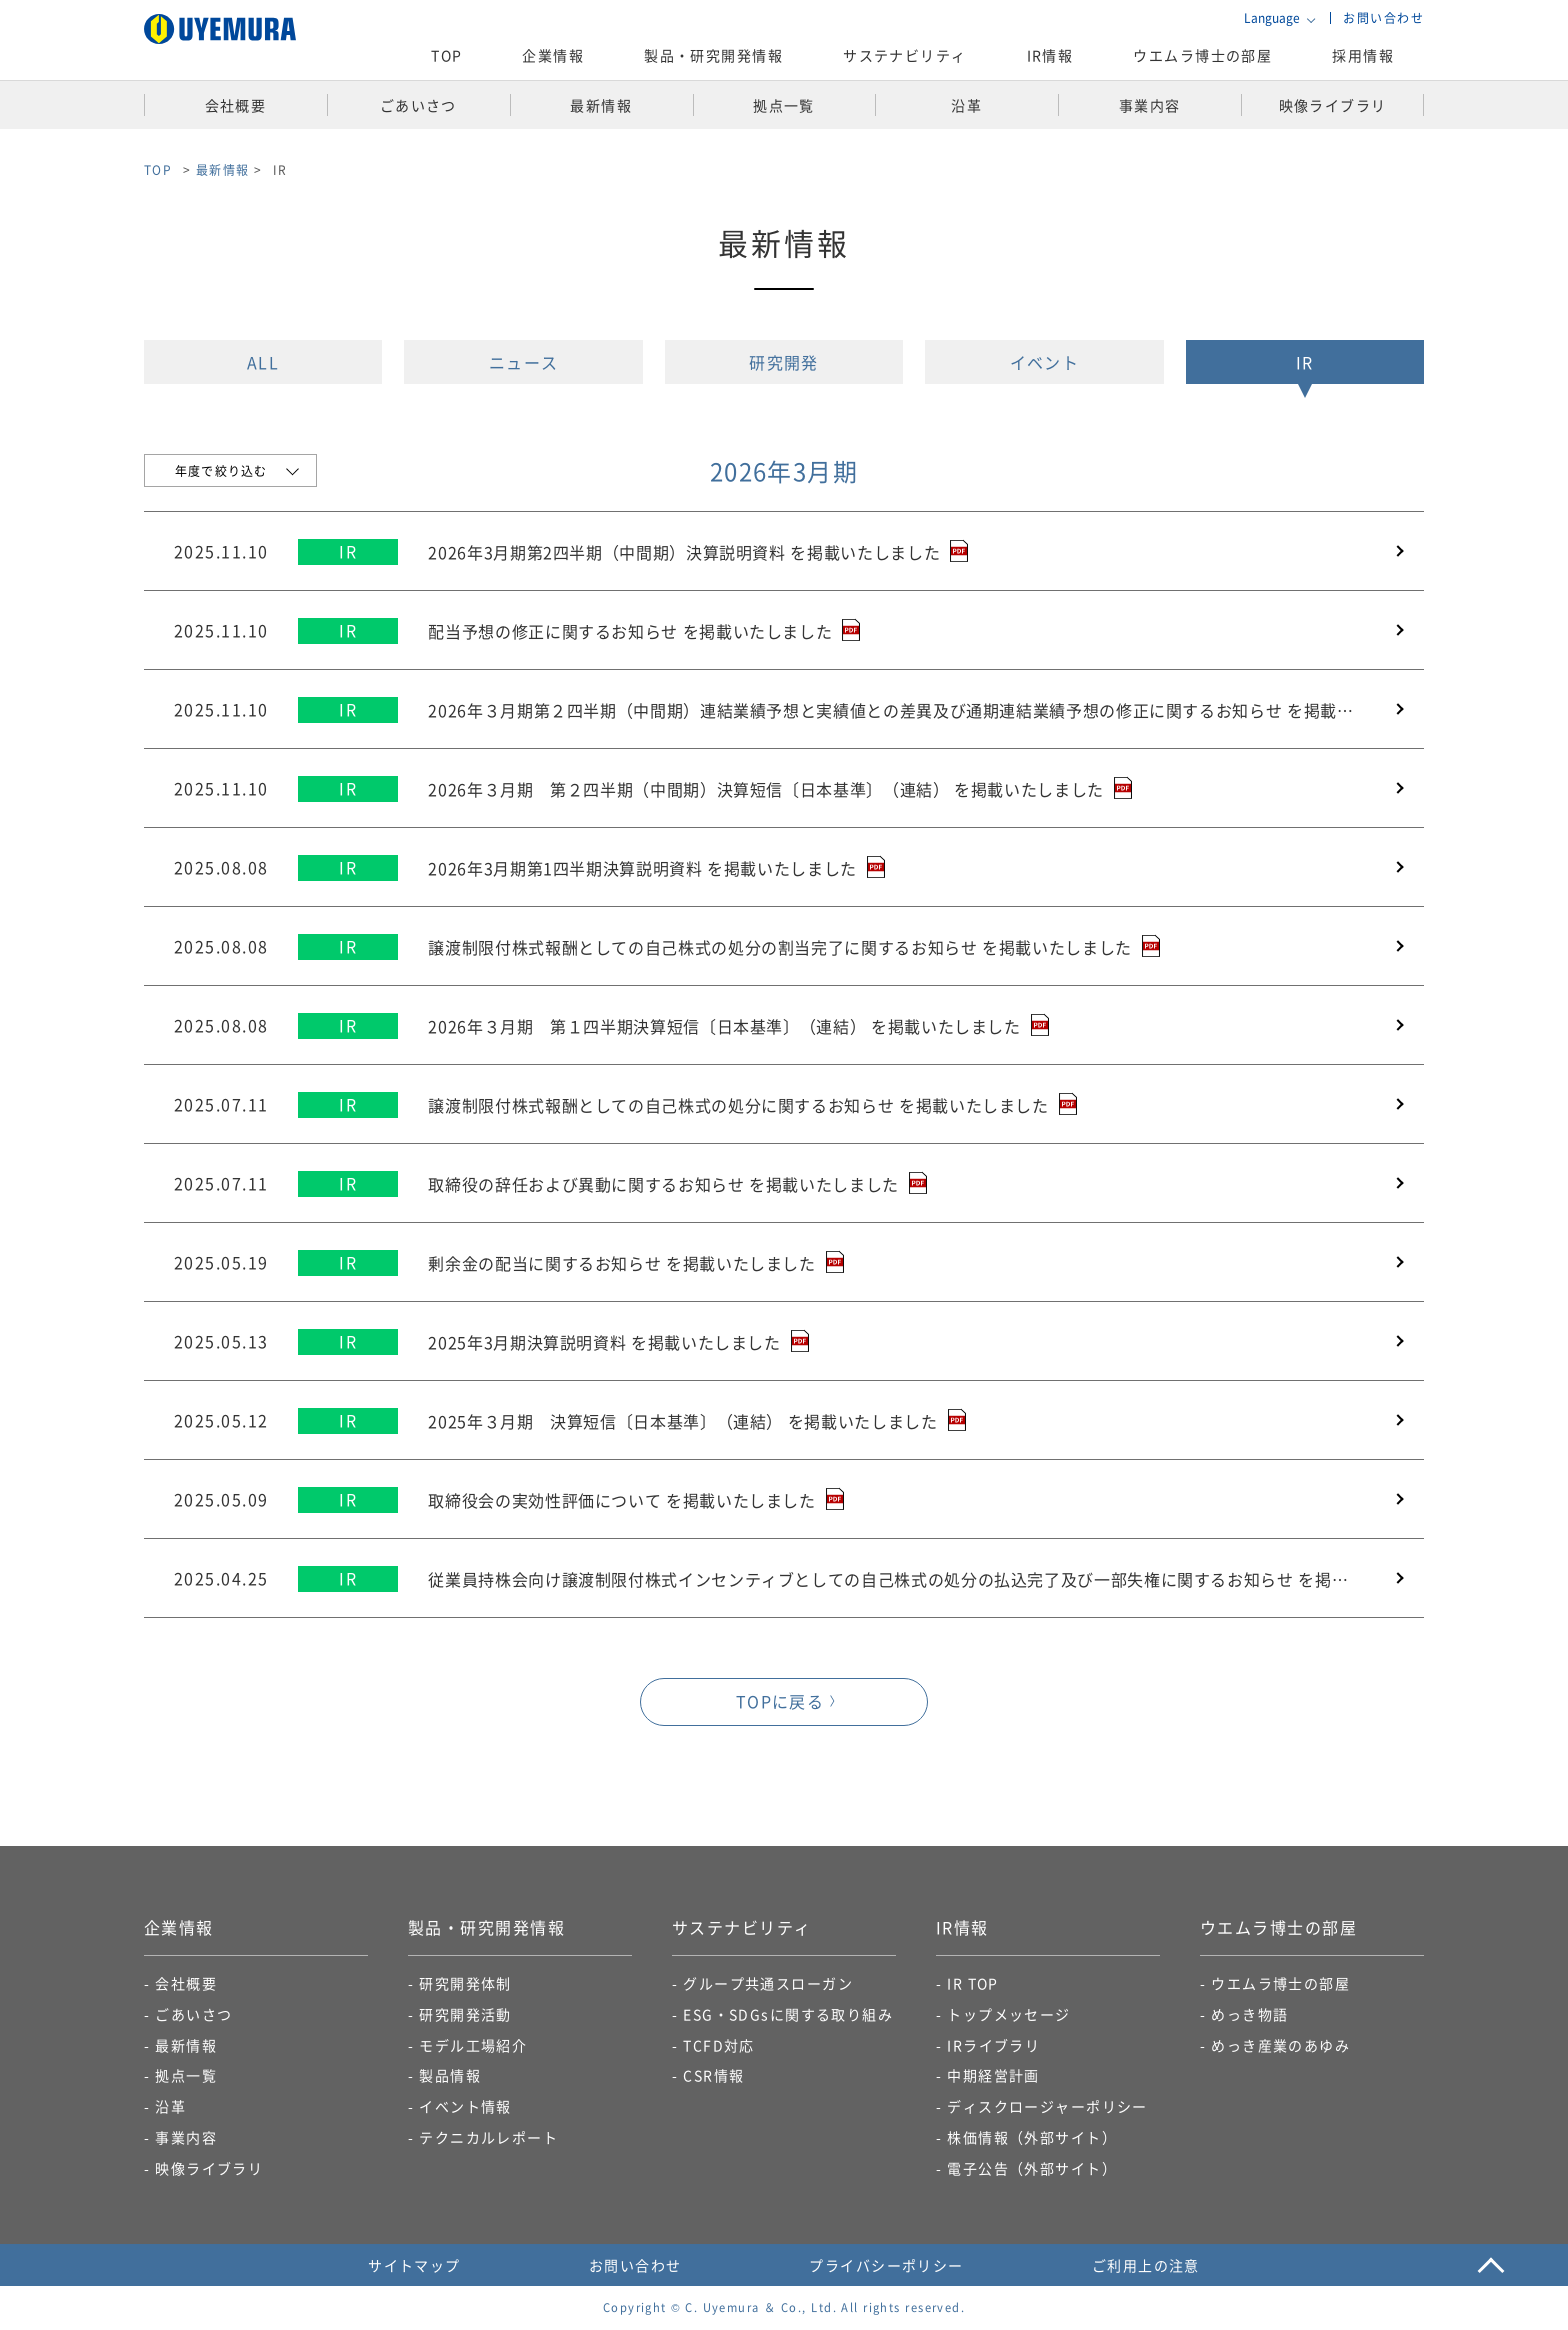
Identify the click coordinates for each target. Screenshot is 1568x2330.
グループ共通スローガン (768, 1983)
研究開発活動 (465, 2014)
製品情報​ (450, 2075)
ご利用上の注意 (1146, 2265)
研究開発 (784, 362)
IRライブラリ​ (993, 2045)
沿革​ (170, 2106)
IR (1305, 362)
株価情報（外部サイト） (1032, 2137)
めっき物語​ (1249, 2014)
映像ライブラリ (209, 2168)
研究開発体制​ (465, 1983)
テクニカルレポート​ (488, 2137)
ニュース (524, 362)
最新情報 (223, 169)
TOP (446, 55)
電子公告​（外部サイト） (1032, 2168)
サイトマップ (414, 2265)
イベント (1045, 362)
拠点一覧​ (186, 2075)
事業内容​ (186, 2137)
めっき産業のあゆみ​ (1280, 2045)
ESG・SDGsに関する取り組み (788, 2014)
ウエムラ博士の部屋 (1202, 55)
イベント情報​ (465, 2106)
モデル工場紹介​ (473, 2045)
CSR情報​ (713, 2075)
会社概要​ (186, 1983)
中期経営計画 (993, 2075)
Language (1272, 18)
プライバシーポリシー (886, 2265)
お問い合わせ (1383, 17)
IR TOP (973, 1983)
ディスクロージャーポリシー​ (1047, 2106)
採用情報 (1363, 55)
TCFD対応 (719, 2045)
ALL (263, 362)
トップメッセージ (1009, 2014)
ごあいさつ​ (193, 2014)
